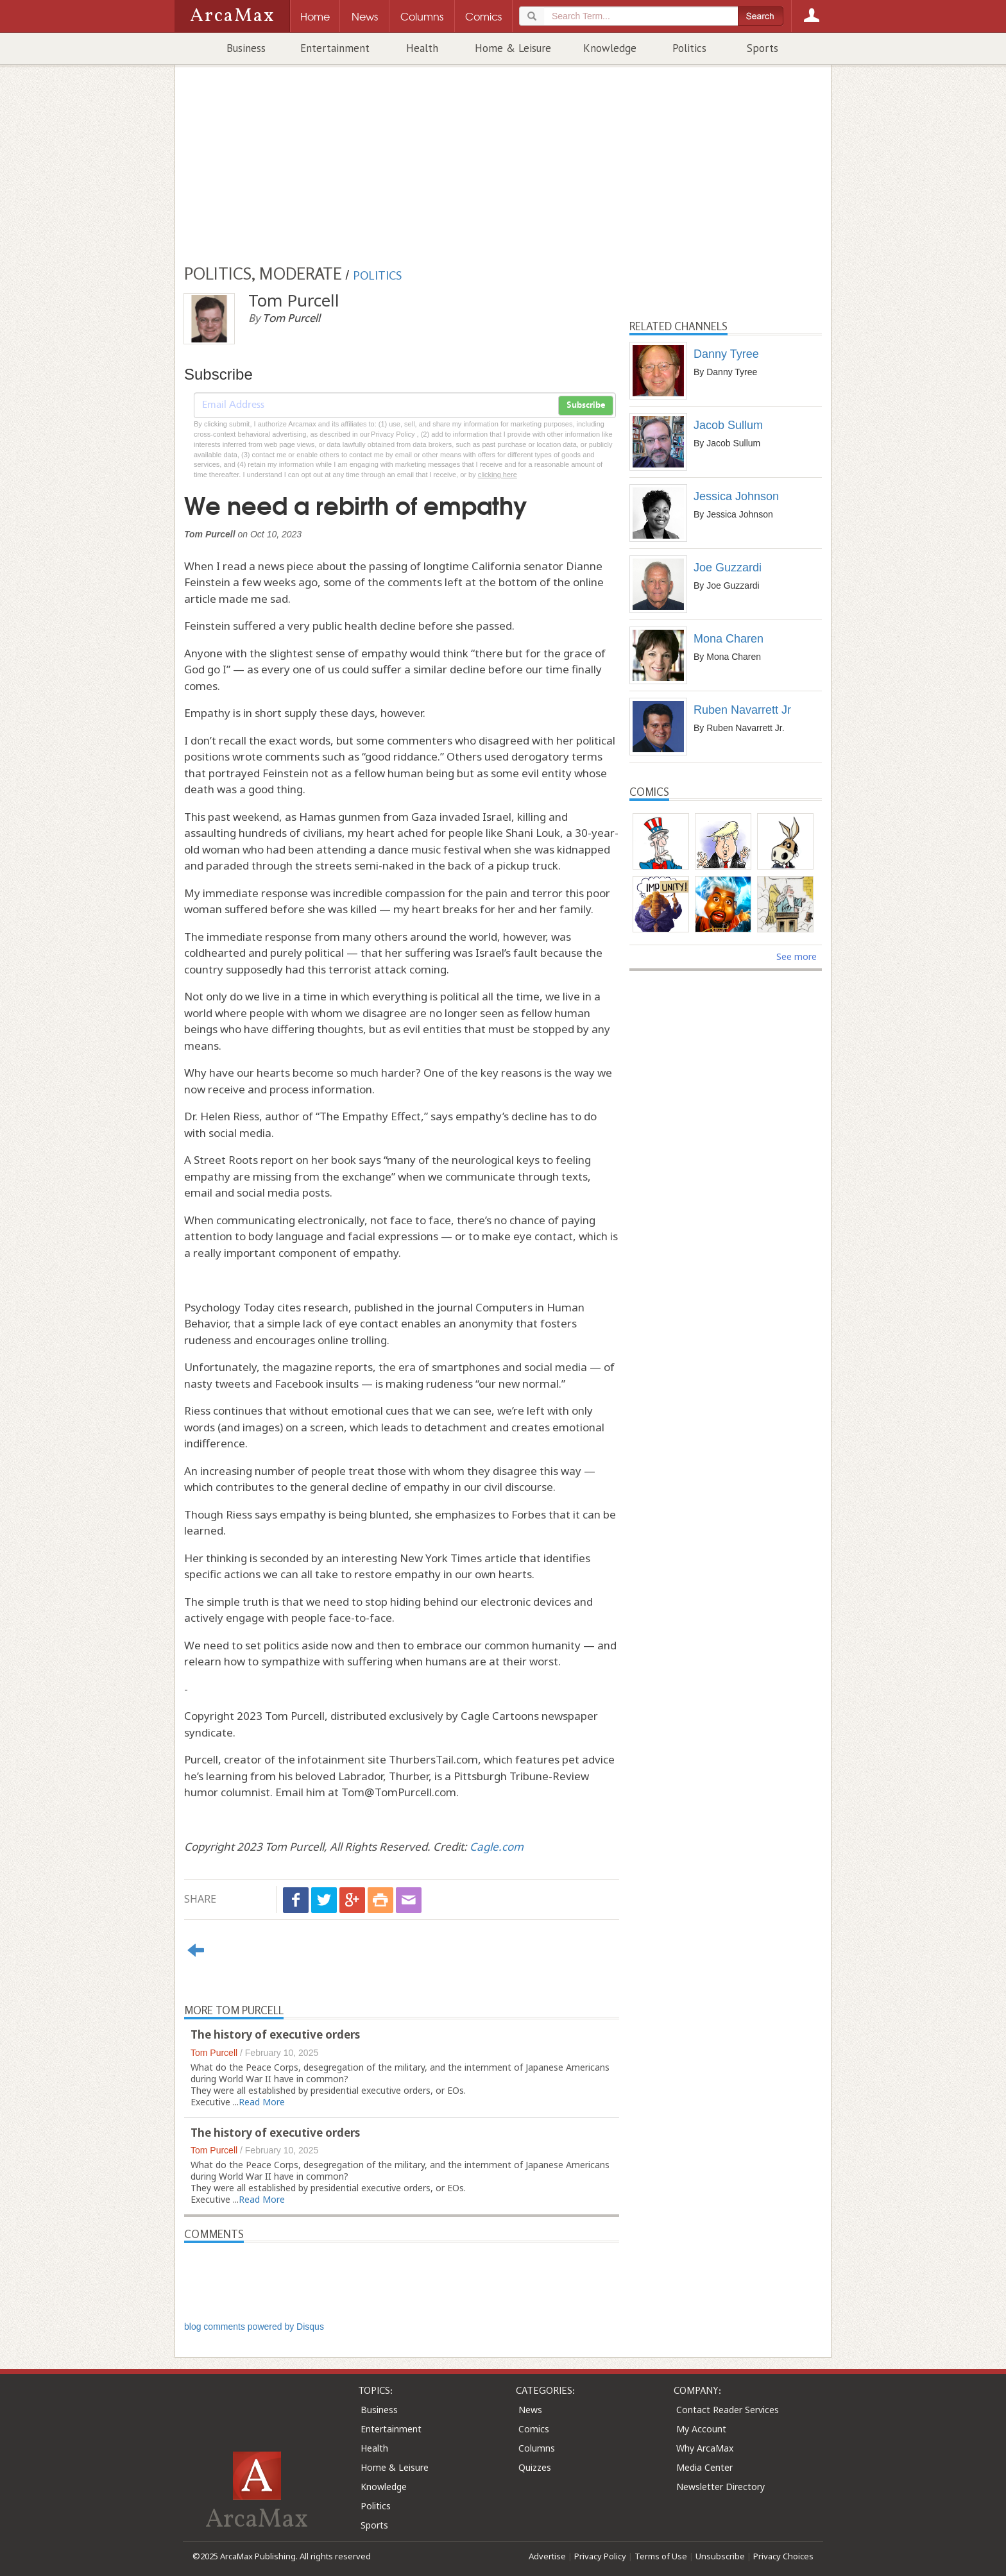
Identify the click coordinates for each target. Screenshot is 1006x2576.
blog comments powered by (254, 2326)
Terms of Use (661, 2556)
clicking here (497, 474)
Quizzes (534, 2467)
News (530, 2409)
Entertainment (335, 48)
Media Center (704, 2467)
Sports (762, 48)
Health (422, 48)
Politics (689, 48)
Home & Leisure (513, 48)
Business (246, 48)
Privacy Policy (600, 2556)
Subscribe (586, 405)
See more (796, 956)
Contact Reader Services (727, 2409)
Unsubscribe (720, 2556)
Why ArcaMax (704, 2448)
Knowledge (609, 48)
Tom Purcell (214, 2053)
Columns (536, 2448)
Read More (262, 2102)
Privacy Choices (783, 2556)
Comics (533, 2429)
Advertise (547, 2556)
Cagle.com (497, 1846)
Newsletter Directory (720, 2486)
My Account (701, 2429)
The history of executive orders (275, 2034)
